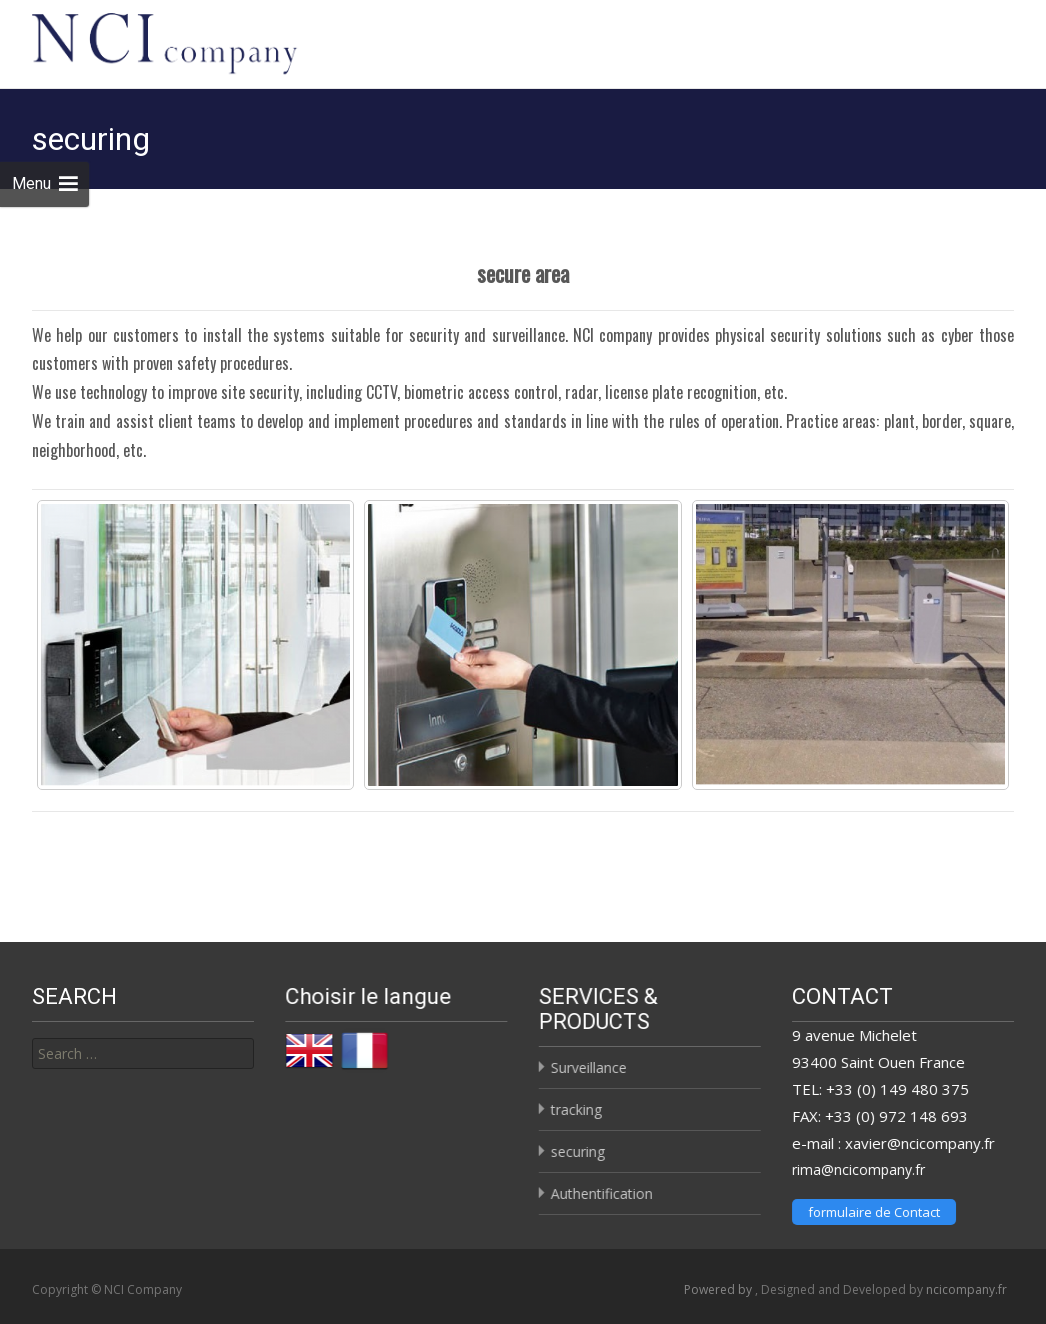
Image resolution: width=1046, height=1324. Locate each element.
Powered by (719, 1283)
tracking (575, 1103)
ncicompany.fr (966, 1283)
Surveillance (588, 1061)
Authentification (601, 1187)
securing (577, 1145)
